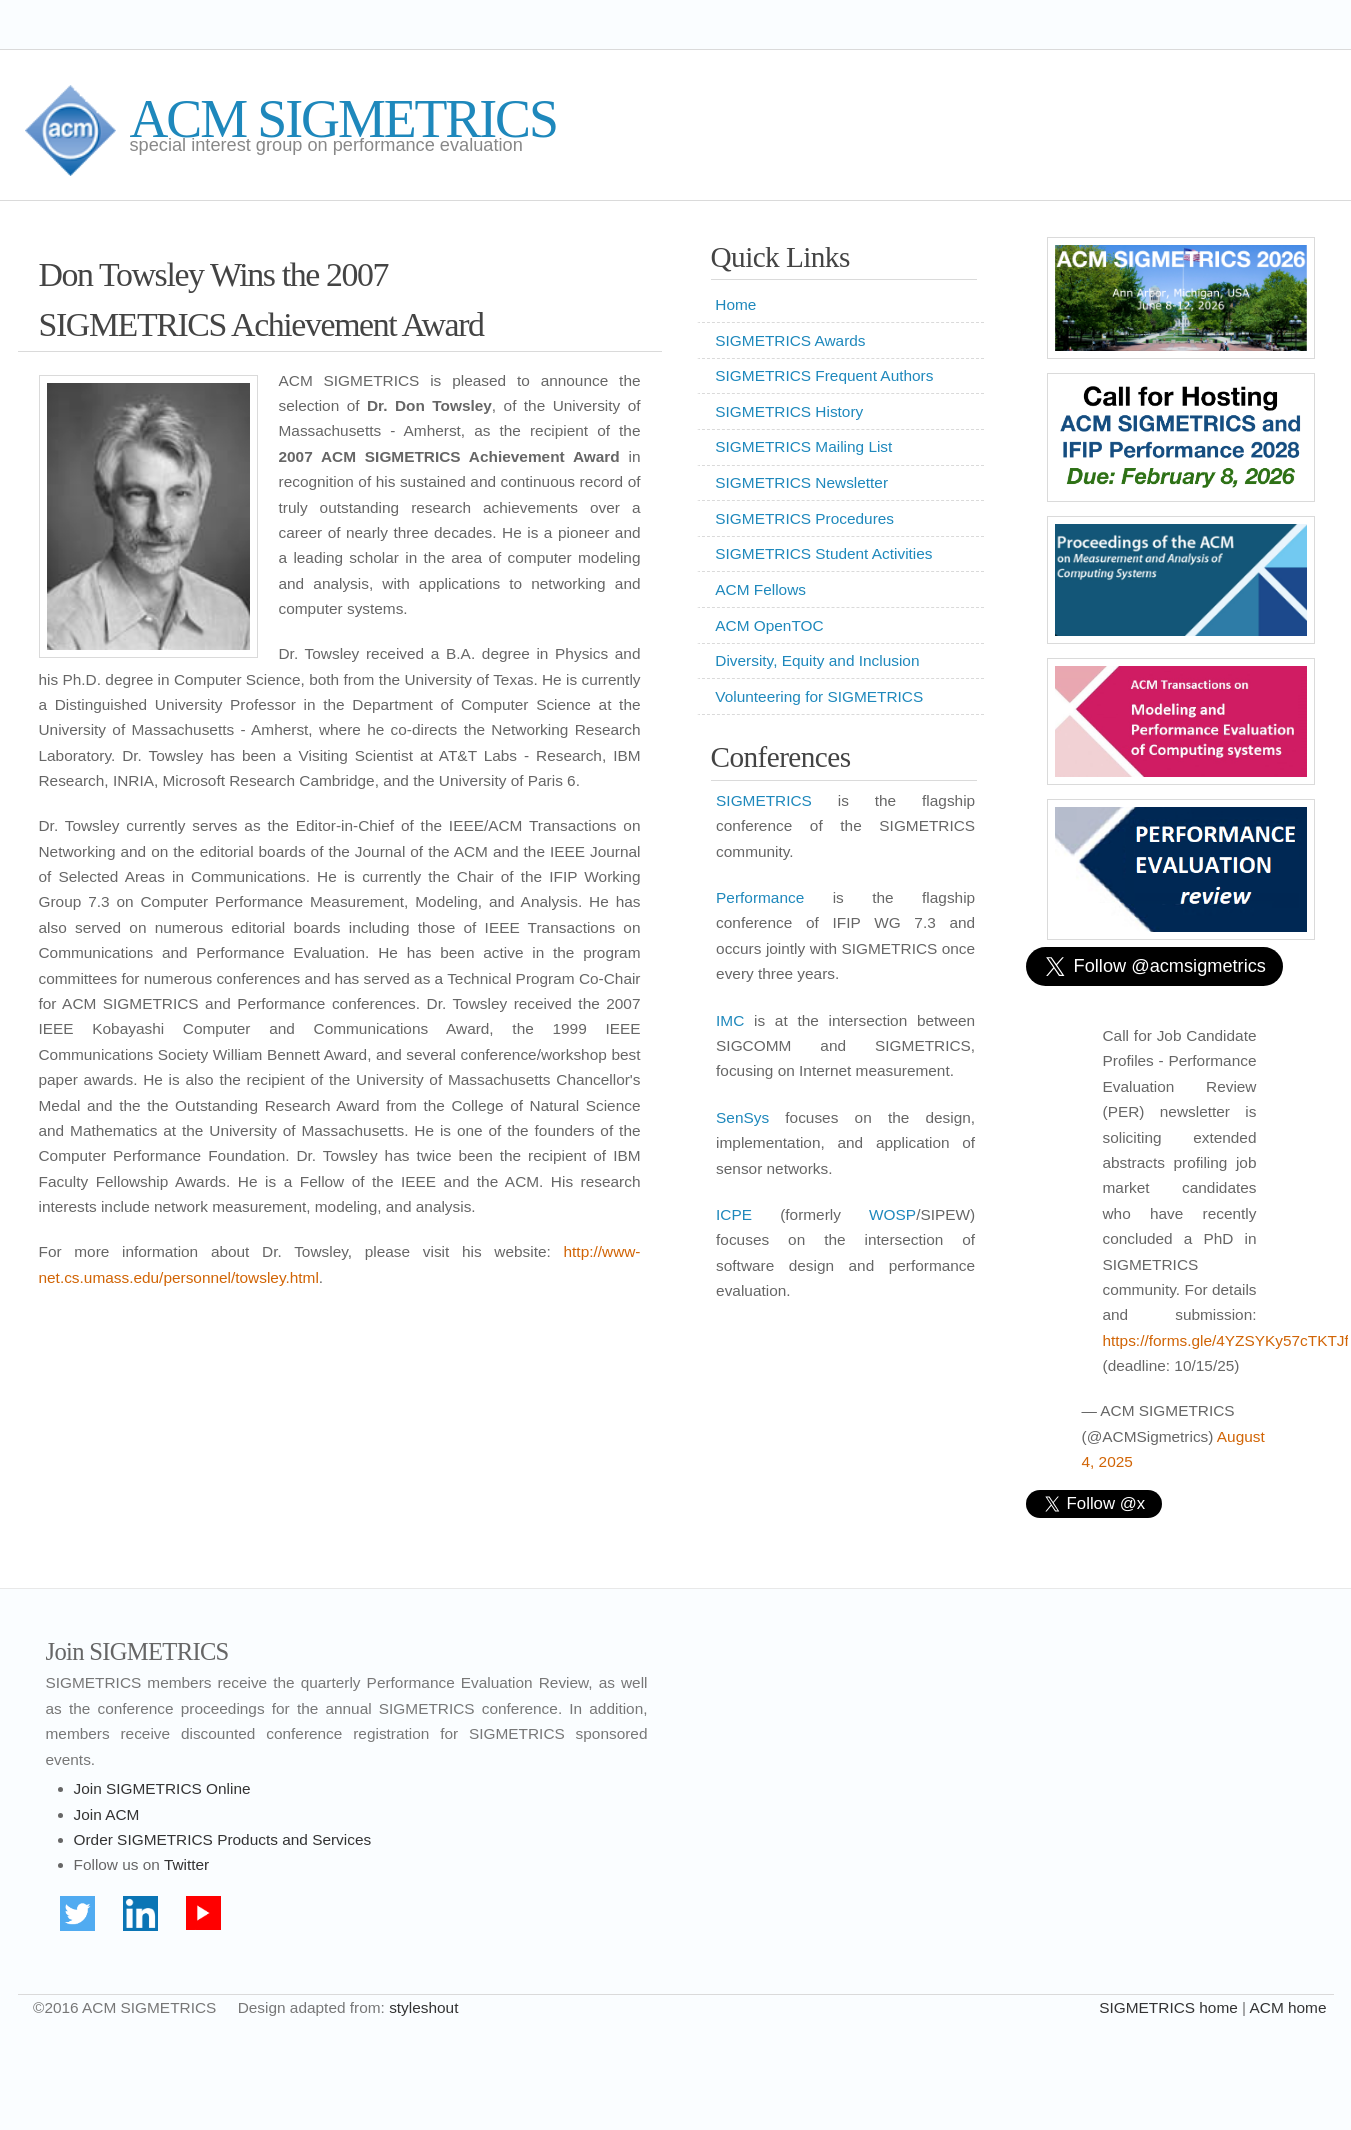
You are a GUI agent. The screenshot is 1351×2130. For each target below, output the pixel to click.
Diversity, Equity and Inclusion (817, 660)
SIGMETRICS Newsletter (801, 482)
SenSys (742, 1117)
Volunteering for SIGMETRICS (819, 696)
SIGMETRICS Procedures (804, 518)
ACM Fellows (760, 589)
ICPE (734, 1214)
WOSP (892, 1214)
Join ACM (107, 1814)
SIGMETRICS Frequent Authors (824, 375)
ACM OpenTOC (769, 625)
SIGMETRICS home (1168, 2007)
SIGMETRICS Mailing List (803, 446)
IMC (730, 1020)
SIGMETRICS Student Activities (823, 553)
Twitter (186, 1864)
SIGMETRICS (764, 800)
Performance (760, 897)
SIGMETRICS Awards (790, 340)
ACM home (1288, 2007)
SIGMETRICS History (789, 411)
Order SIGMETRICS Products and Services (223, 1839)
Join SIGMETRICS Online (162, 1788)
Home (735, 304)
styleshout (423, 2007)
